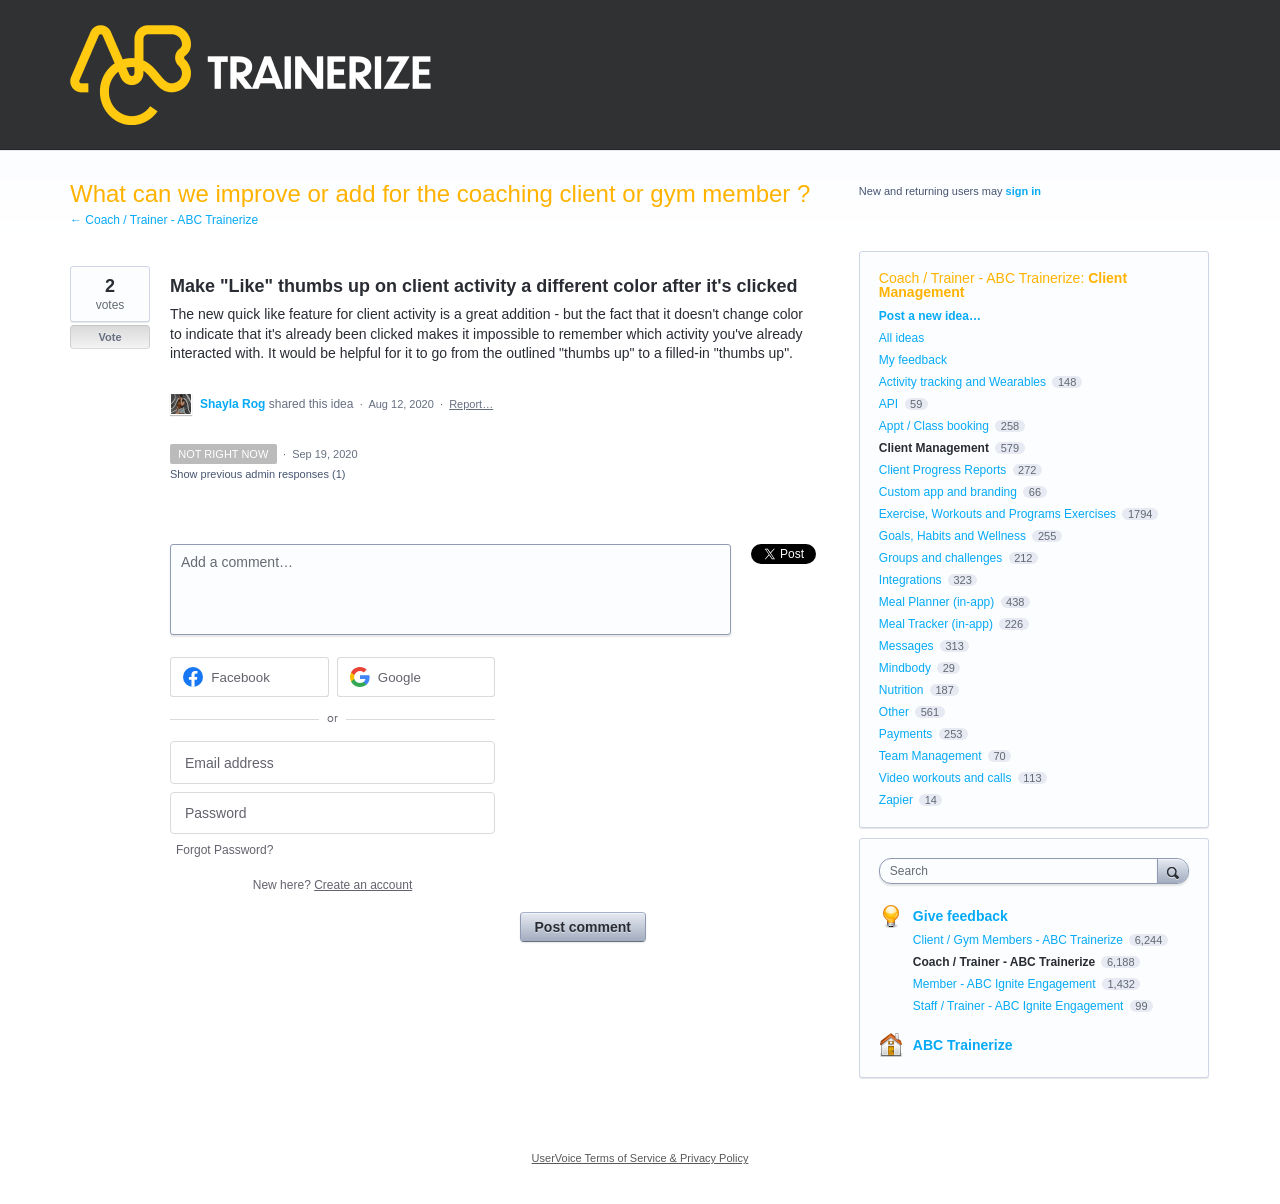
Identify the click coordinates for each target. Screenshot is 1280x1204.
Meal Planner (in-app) (936, 602)
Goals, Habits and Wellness (952, 536)
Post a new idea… (930, 316)
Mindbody (905, 668)
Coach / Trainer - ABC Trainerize (980, 278)
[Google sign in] (416, 677)
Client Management (934, 448)
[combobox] (1023, 871)
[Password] (332, 813)
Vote (109, 337)
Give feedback (960, 916)
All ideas (901, 338)
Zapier (896, 800)
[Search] (1173, 870)
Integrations (910, 580)
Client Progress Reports (942, 470)
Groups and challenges (940, 558)
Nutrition (901, 690)
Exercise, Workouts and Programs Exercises (997, 514)
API (888, 404)
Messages (906, 646)
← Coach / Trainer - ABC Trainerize (164, 220)
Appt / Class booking (934, 426)
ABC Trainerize (963, 1045)
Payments (905, 734)
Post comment (583, 927)
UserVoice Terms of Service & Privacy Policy (640, 1158)
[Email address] (332, 762)
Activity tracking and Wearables (962, 382)
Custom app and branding (948, 492)
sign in (1023, 191)
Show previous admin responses (257, 474)
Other (894, 712)
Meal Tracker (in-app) (936, 624)
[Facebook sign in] (249, 677)
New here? (332, 885)
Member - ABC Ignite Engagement (1006, 984)
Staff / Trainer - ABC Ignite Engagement (1020, 1006)
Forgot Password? (224, 850)
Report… (471, 404)
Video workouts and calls (945, 778)
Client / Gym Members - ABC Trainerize (1019, 940)
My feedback (913, 360)
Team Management (930, 756)
